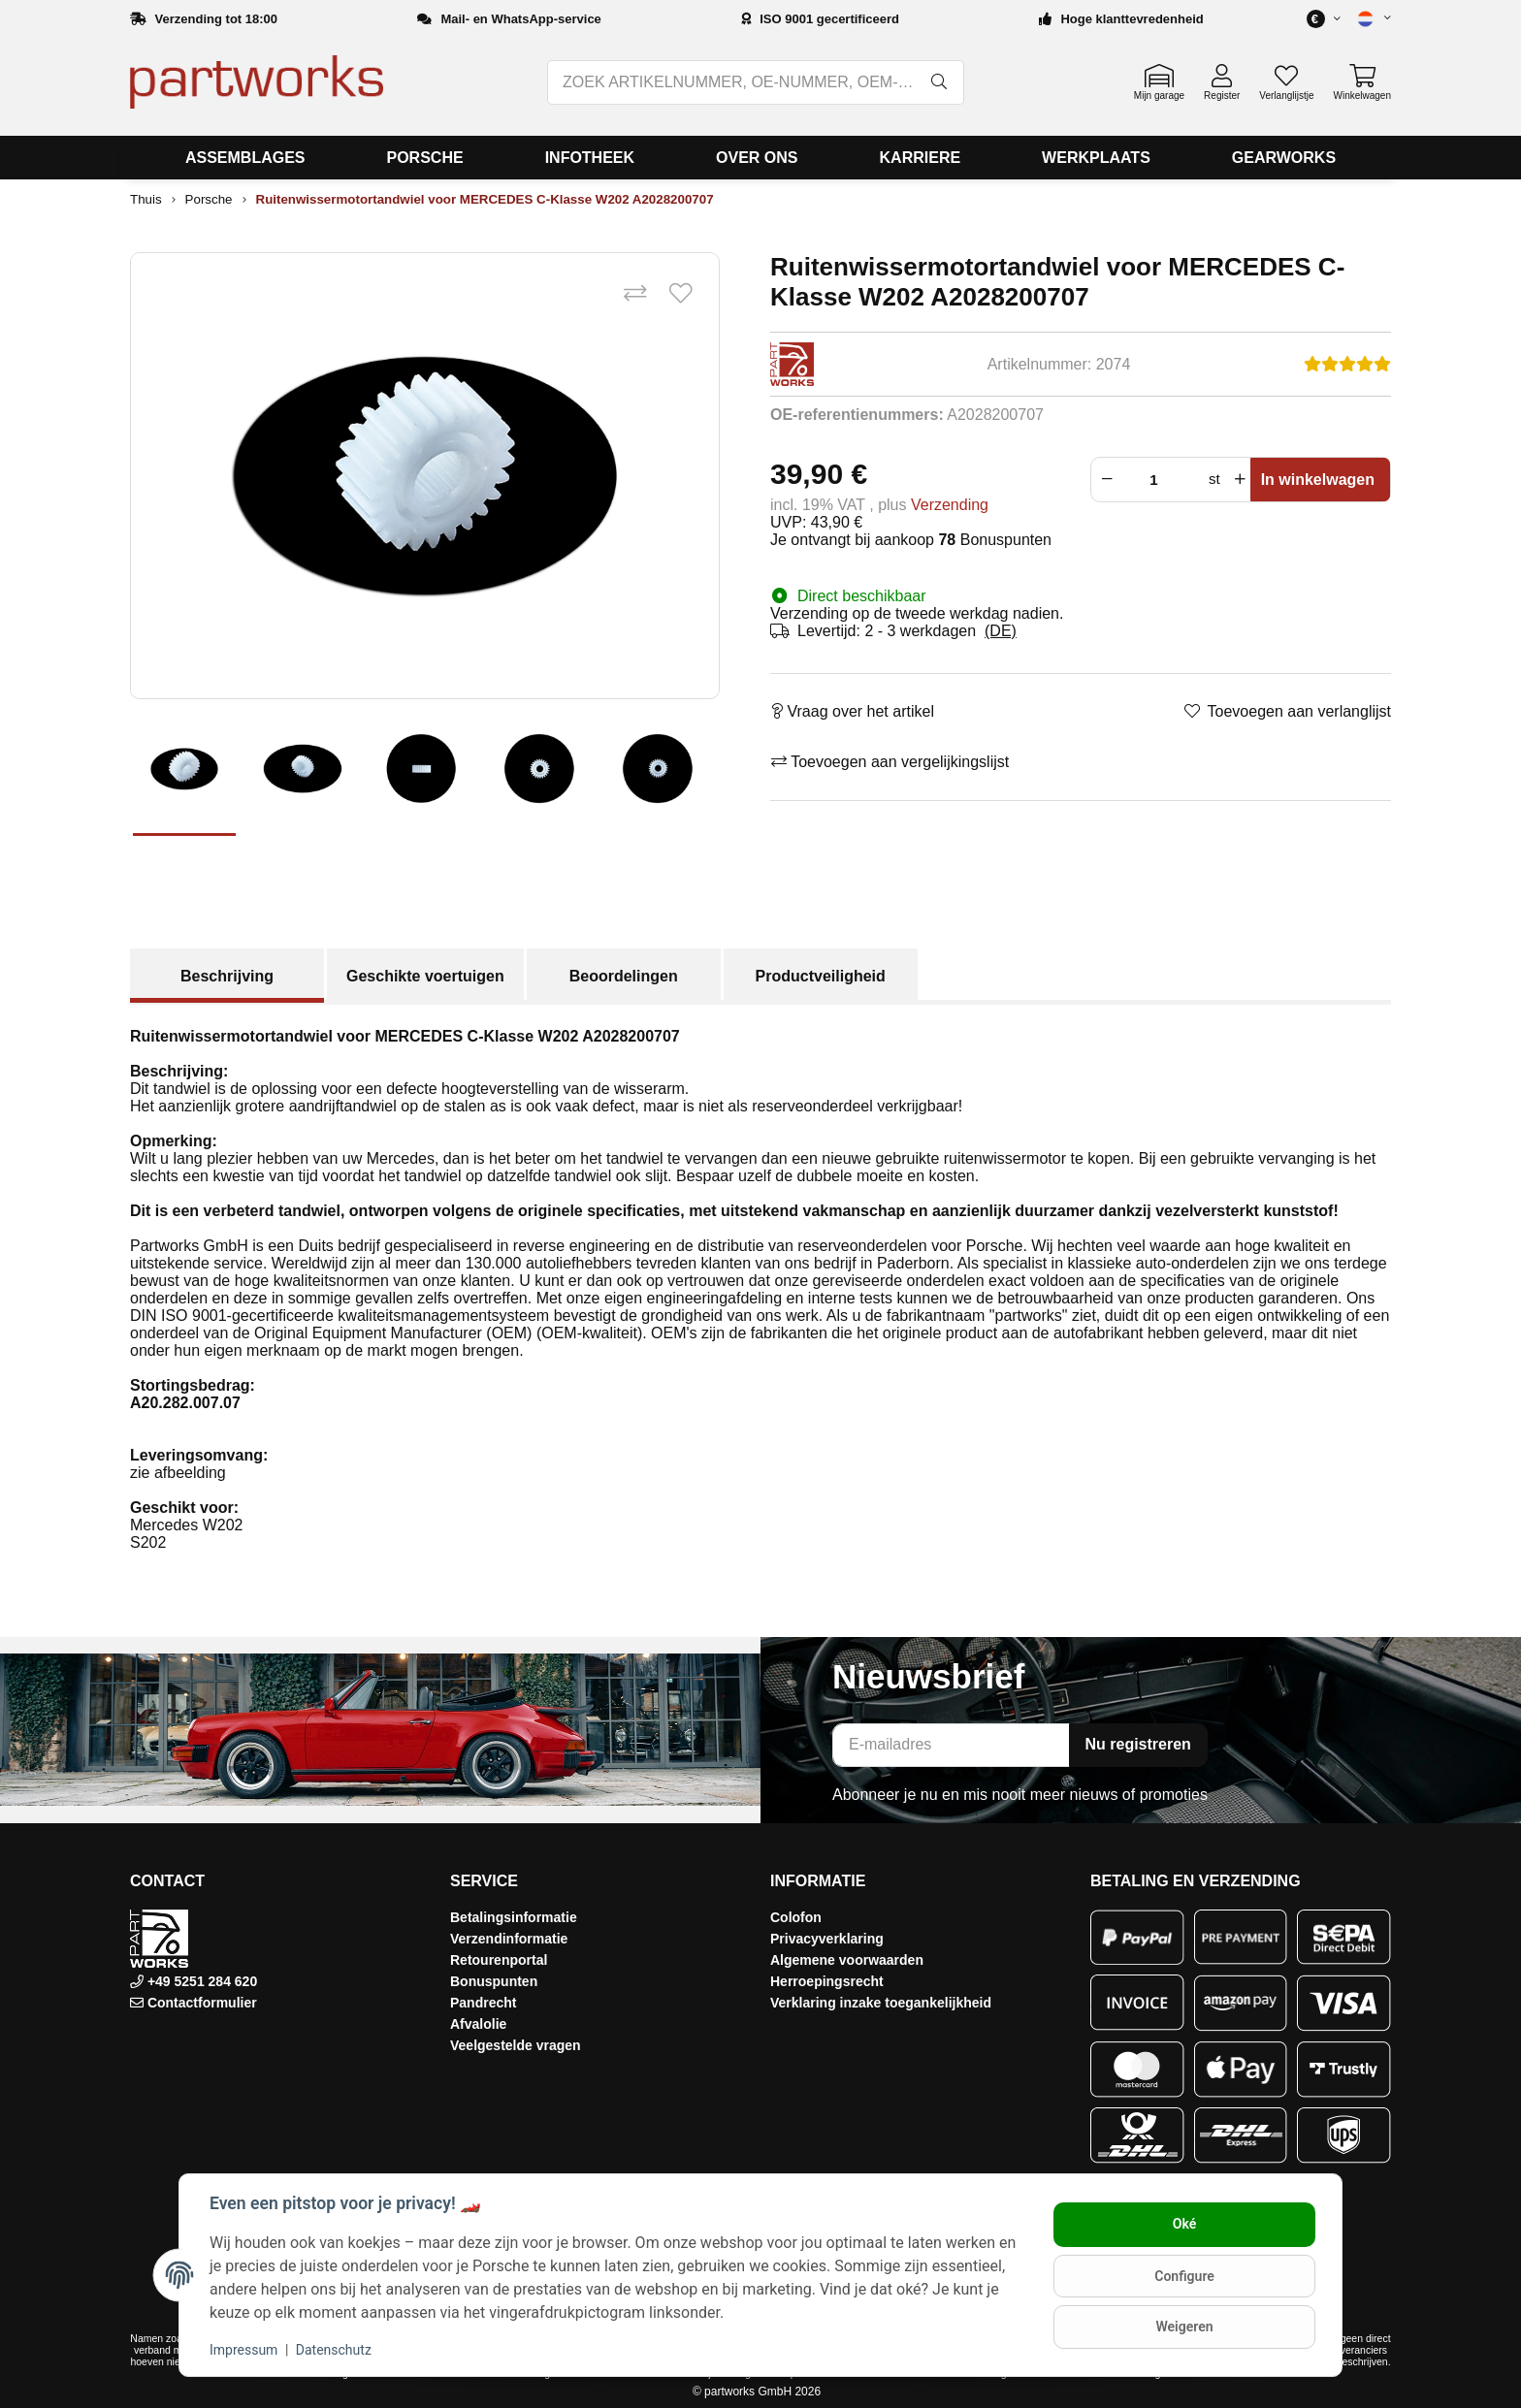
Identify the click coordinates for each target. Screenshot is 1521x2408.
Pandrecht (483, 2002)
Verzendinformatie (508, 1938)
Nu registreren (1138, 1744)
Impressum (244, 2350)
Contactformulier (202, 2002)
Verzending (949, 505)
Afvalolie (478, 2024)
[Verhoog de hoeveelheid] (1240, 479)
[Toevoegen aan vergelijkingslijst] (634, 294)
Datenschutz (334, 2350)
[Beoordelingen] (1347, 364)
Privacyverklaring (827, 1938)
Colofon (796, 1917)
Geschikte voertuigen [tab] (425, 976)
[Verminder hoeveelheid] (1104, 479)
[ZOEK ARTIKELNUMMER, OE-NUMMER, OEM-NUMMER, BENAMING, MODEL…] (732, 82)
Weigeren (1183, 2326)
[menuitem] (245, 157)
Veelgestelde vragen (515, 2045)
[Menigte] (1158, 479)
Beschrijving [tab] (227, 976)
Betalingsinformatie (513, 1917)
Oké (1183, 2224)
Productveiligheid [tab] (821, 976)
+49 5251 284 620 (200, 1981)
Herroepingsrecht (827, 1981)
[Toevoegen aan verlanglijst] (681, 294)
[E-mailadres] (951, 1745)
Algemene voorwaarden (846, 1960)
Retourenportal (498, 1960)
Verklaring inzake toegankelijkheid (880, 2002)
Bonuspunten (493, 1981)
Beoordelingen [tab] (623, 976)
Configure (1183, 2276)
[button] (1366, 19)
